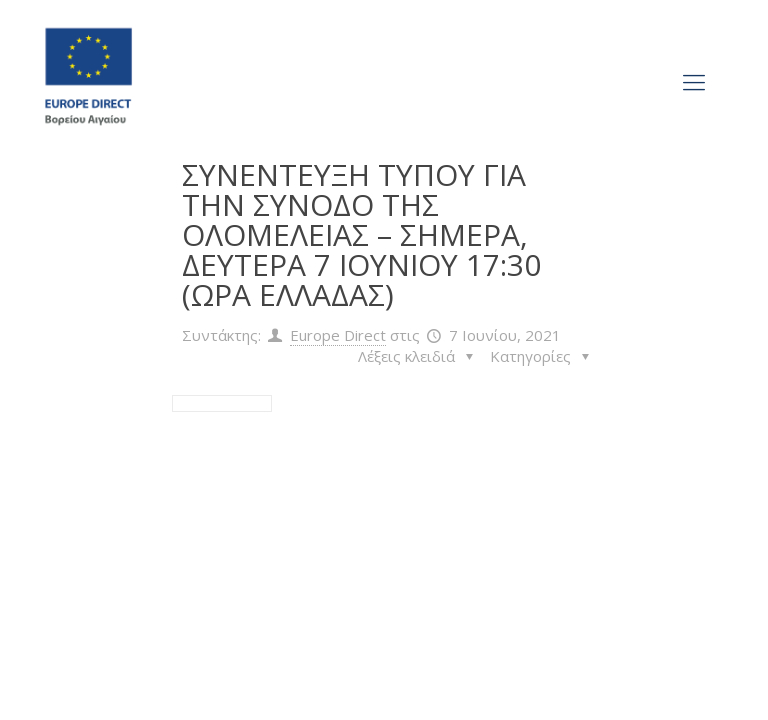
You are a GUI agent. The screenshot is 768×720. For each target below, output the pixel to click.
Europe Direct (338, 335)
